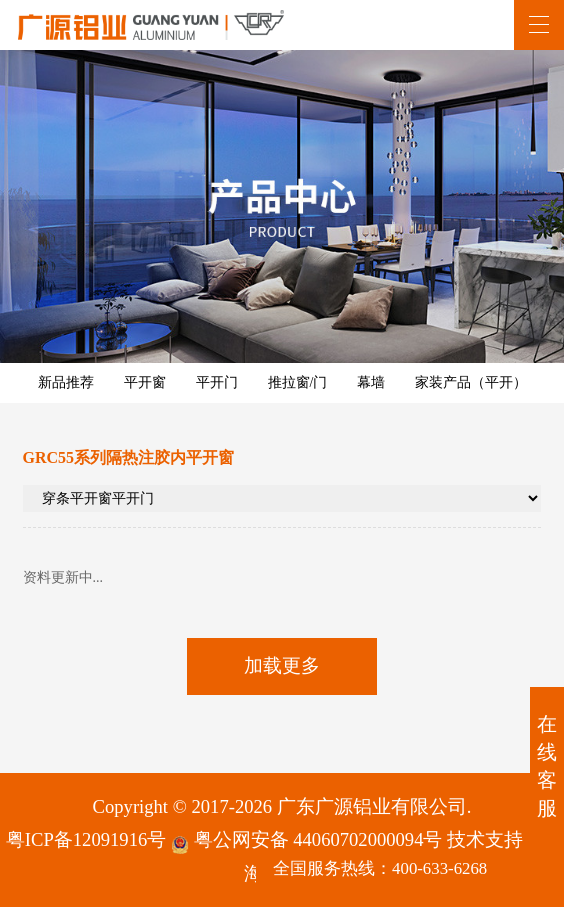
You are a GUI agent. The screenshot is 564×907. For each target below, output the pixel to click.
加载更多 (282, 665)
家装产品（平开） (471, 382)
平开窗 (145, 382)
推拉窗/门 (298, 382)
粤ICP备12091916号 (86, 839)
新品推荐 (66, 382)
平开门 (217, 382)
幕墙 (371, 382)
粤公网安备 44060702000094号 (307, 841)
